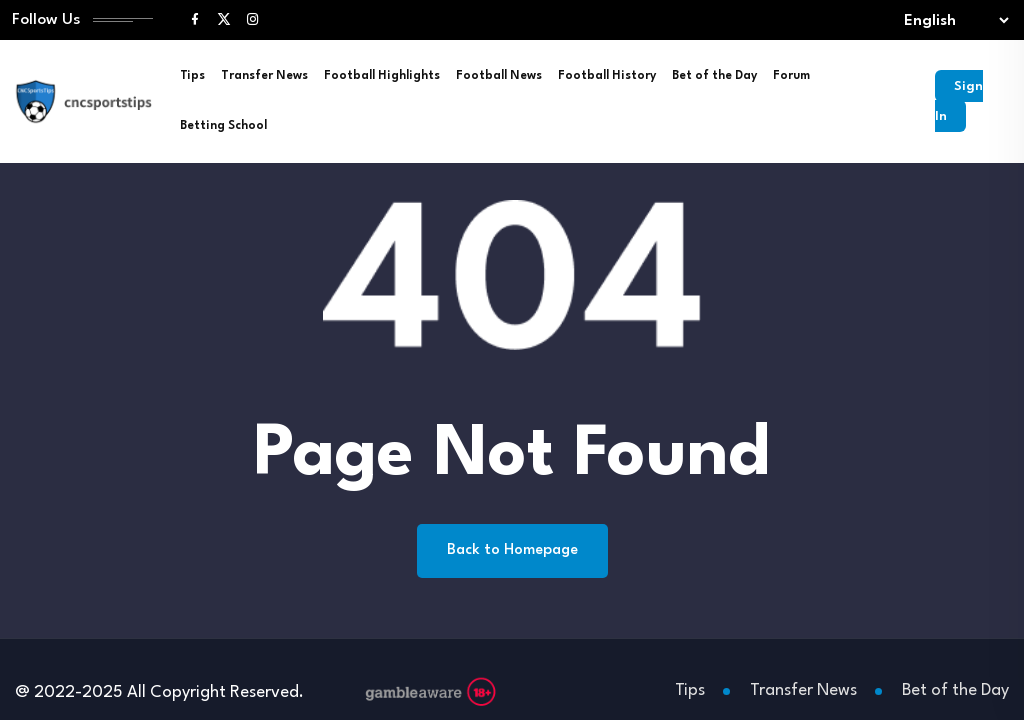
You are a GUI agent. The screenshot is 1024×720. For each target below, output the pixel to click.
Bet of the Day (714, 80)
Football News (499, 80)
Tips (192, 80)
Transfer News (264, 80)
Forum (791, 80)
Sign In (956, 105)
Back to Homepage (512, 554)
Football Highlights (382, 80)
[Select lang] (952, 22)
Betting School (223, 130)
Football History (607, 80)
